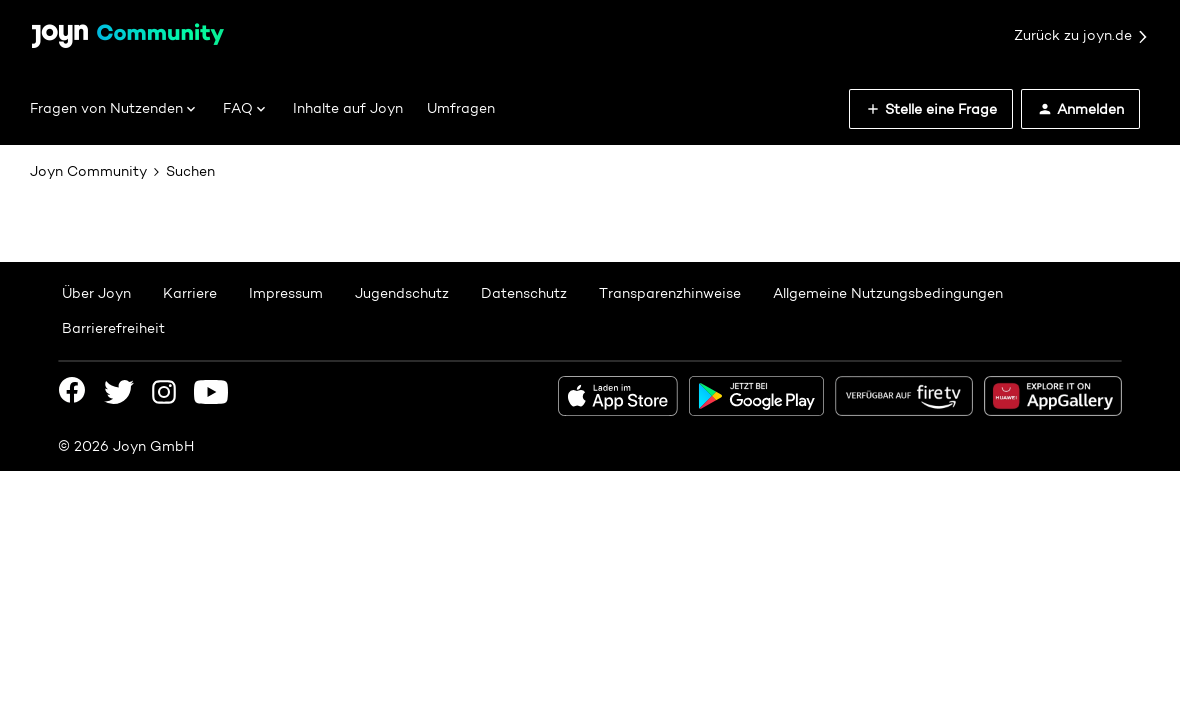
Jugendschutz (402, 293)
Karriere (190, 293)
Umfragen (461, 108)
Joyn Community (88, 171)
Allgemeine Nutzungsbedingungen (888, 293)
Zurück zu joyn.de (1082, 36)
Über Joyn (96, 293)
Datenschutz (524, 293)
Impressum (286, 293)
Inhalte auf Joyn (348, 108)
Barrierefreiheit (113, 328)
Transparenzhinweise (670, 293)
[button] (931, 109)
